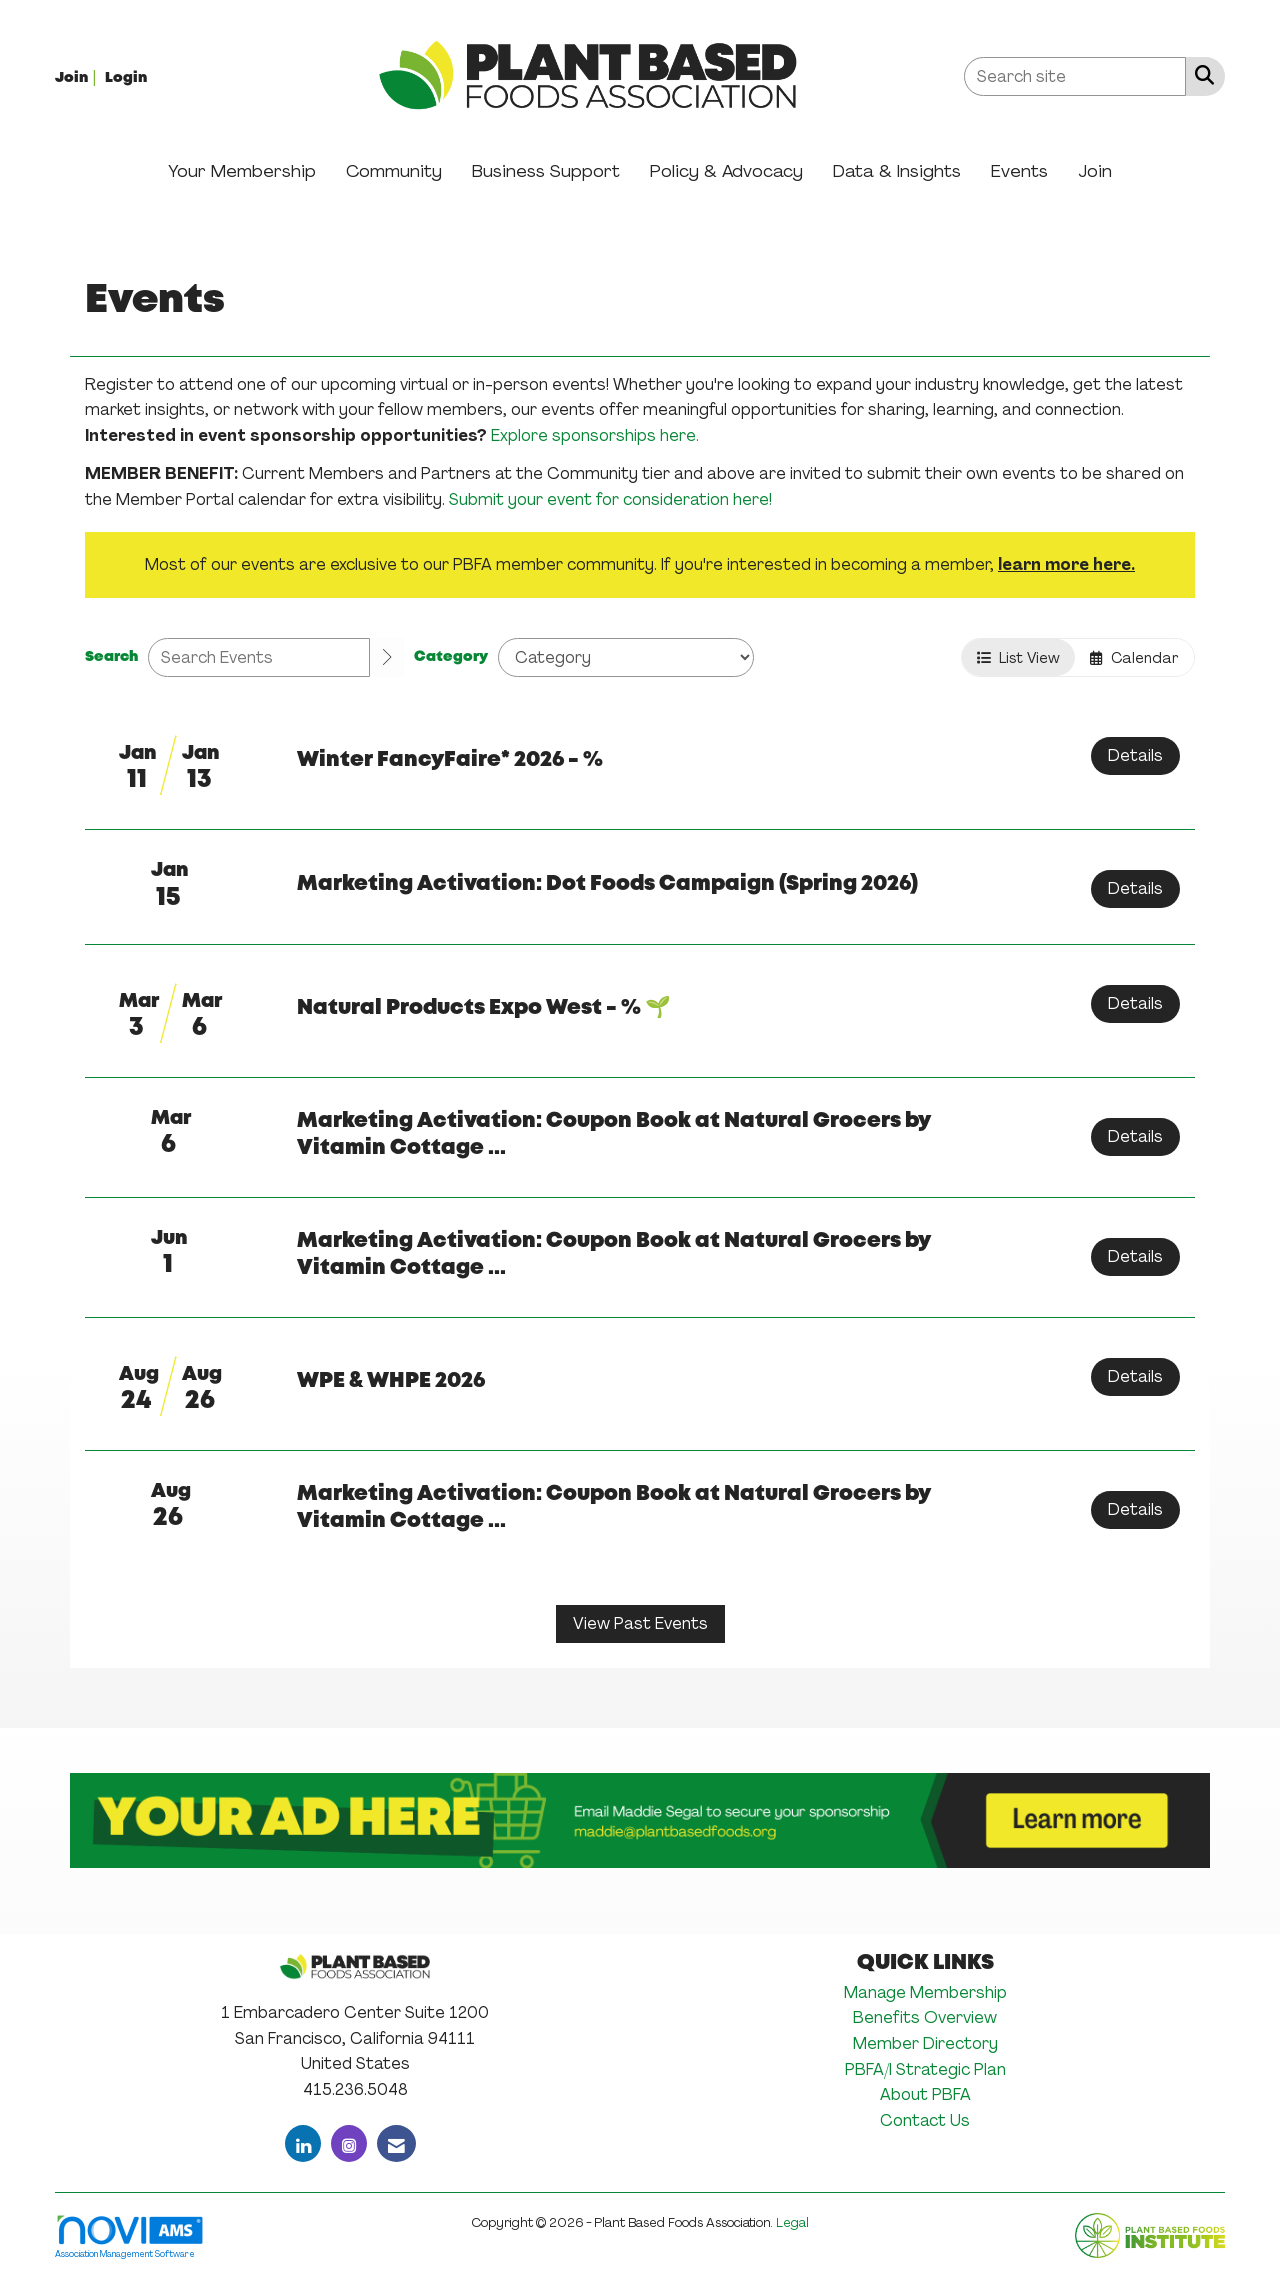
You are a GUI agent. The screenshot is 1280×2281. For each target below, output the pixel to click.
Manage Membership (925, 1992)
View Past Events (640, 1623)
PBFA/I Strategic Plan (925, 2069)
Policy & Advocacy (726, 171)
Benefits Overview (925, 2017)
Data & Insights (897, 171)
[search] (387, 658)
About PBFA (925, 2094)
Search (111, 657)
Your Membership (242, 171)
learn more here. (1066, 564)
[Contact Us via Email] (396, 2143)
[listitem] (78, 76)
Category (451, 657)
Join (1095, 171)
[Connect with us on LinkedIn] (303, 2143)
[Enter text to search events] (259, 657)
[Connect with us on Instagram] (349, 2143)
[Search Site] (1200, 75)
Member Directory (925, 2043)
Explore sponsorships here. (595, 435)
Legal (792, 2222)
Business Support (546, 171)
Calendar (1134, 657)
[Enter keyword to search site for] (1075, 76)
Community (394, 171)
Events (1019, 171)
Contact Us (925, 2120)
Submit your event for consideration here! (610, 499)
